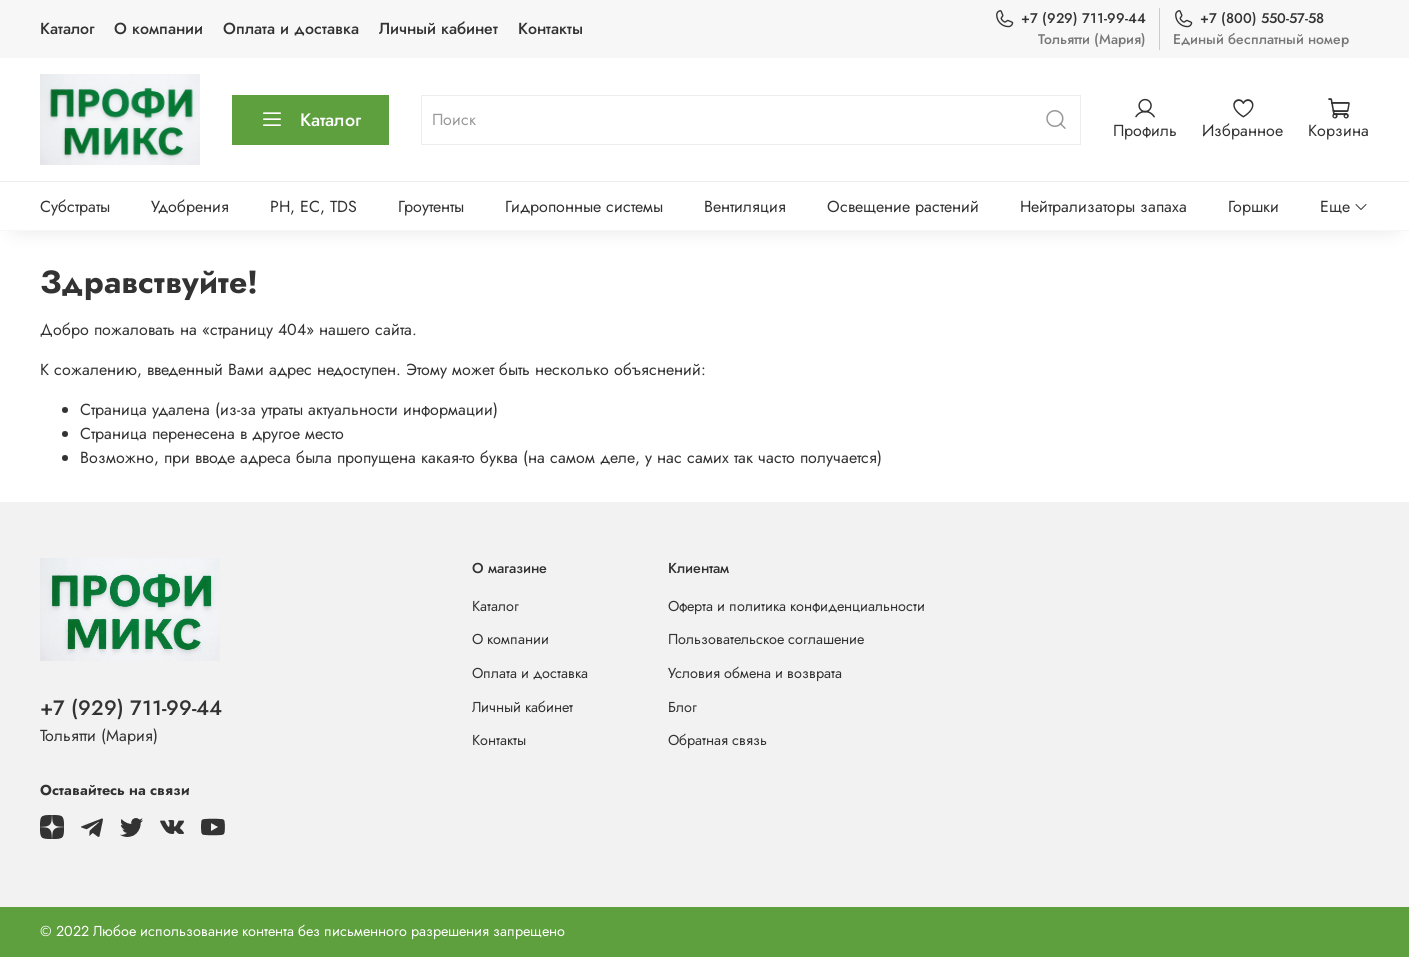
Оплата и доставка (291, 28)
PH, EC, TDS (313, 206)
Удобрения (190, 206)
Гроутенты (431, 206)
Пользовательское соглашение (766, 639)
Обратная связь (717, 740)
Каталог (67, 28)
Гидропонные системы (584, 206)
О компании (158, 28)
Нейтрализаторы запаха (1103, 206)
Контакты (550, 28)
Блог (682, 707)
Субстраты (75, 206)
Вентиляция (745, 206)
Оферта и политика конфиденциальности (796, 606)
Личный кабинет (438, 28)
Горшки (1253, 206)
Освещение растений (903, 206)
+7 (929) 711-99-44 (1070, 18)
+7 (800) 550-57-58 (1248, 18)
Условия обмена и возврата (755, 673)
